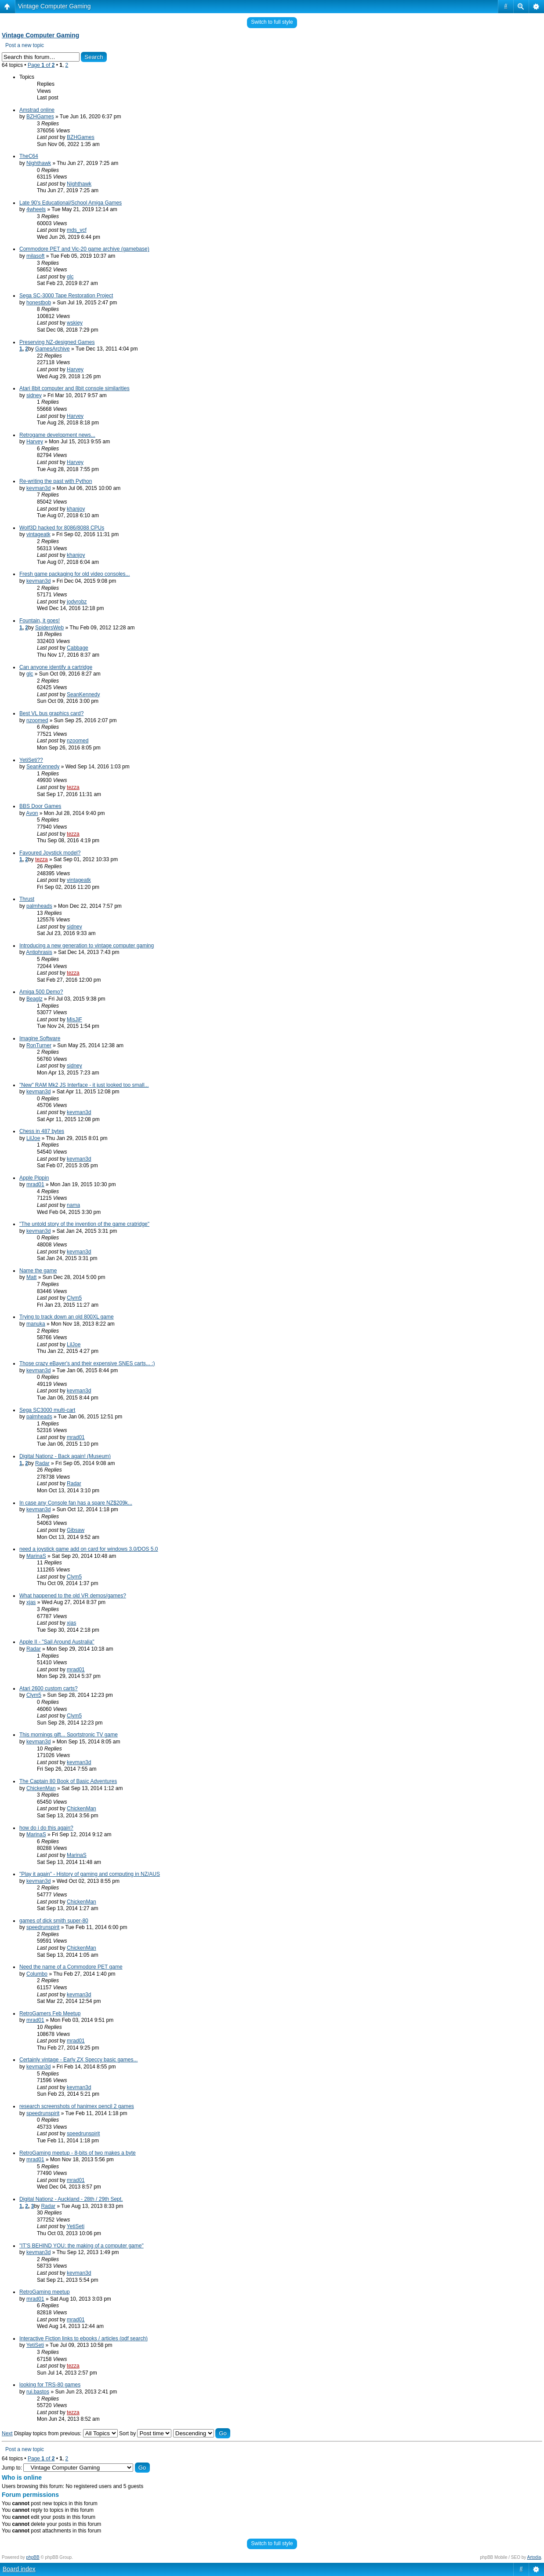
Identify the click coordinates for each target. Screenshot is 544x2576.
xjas (31, 1602)
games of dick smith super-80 (53, 1921)
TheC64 (28, 156)
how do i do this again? (46, 1828)
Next (7, 2433)
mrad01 (35, 1184)
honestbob (38, 303)
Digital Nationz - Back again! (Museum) (65, 1456)
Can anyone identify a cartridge (55, 667)
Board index (19, 2568)
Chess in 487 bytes (41, 1131)
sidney (34, 395)
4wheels (36, 209)
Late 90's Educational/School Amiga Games (70, 203)
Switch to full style (272, 22)
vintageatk (38, 534)
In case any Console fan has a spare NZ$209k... (75, 1503)
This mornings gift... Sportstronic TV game (68, 1735)
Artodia (534, 2557)
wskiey (75, 323)
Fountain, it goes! (39, 621)
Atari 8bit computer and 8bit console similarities (74, 388)
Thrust (26, 899)
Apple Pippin (34, 1178)
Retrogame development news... (57, 435)
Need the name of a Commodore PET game (71, 1967)
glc (70, 277)
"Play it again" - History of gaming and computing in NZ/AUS (89, 1874)
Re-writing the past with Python (55, 481)
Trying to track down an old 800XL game (66, 1317)
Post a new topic (24, 45)
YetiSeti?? (31, 760)
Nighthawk (38, 163)
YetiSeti (75, 2226)
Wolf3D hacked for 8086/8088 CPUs (61, 528)
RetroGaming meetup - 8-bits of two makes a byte (77, 2153)
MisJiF (74, 1019)
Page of (41, 65)
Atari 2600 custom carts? (48, 1688)
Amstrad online (36, 110)
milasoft (35, 256)
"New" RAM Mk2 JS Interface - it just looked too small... (84, 1085)
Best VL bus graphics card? (51, 713)
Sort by (145, 2433)
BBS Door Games (40, 806)
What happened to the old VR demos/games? (72, 1596)
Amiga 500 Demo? (41, 992)
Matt (31, 1277)
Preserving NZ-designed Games (56, 342)
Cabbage (77, 648)
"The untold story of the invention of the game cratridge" (84, 1224)
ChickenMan (41, 1788)
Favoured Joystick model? (49, 853)
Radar (42, 1463)
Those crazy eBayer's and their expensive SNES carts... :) (87, 1363)
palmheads (39, 906)
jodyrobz (77, 602)
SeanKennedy (83, 694)
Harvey (75, 369)
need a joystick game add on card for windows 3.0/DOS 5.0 (88, 1549)
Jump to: (12, 2468)
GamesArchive (52, 349)
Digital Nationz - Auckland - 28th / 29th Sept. (71, 2199)
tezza (73, 787)
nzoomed (37, 720)
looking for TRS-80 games (49, 2385)
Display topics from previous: (66, 2433)
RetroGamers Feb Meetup (49, 2013)
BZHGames (40, 116)
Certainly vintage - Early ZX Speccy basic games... (78, 2060)
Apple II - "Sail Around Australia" (56, 1642)
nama (73, 1205)
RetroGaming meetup (44, 2292)
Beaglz (34, 999)
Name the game (38, 1271)
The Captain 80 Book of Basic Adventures (68, 1781)
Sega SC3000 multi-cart (47, 1410)
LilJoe (33, 1138)
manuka (35, 1324)
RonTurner (38, 1045)
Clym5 (74, 1298)
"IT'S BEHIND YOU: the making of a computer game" (81, 2246)
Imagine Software (39, 1038)
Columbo (36, 1974)
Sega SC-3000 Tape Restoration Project (66, 295)
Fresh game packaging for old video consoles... (74, 574)
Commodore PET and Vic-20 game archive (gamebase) (84, 249)
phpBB (33, 2557)
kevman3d (38, 488)
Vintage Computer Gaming (54, 6)
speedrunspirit (42, 1927)
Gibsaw (75, 1530)
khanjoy (76, 509)
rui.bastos (37, 2392)
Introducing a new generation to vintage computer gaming (86, 946)
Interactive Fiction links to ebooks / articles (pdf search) (83, 2338)
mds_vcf (77, 230)
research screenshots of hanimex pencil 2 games (76, 2106)
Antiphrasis (39, 952)
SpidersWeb (49, 628)
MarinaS (36, 1556)
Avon (32, 813)
